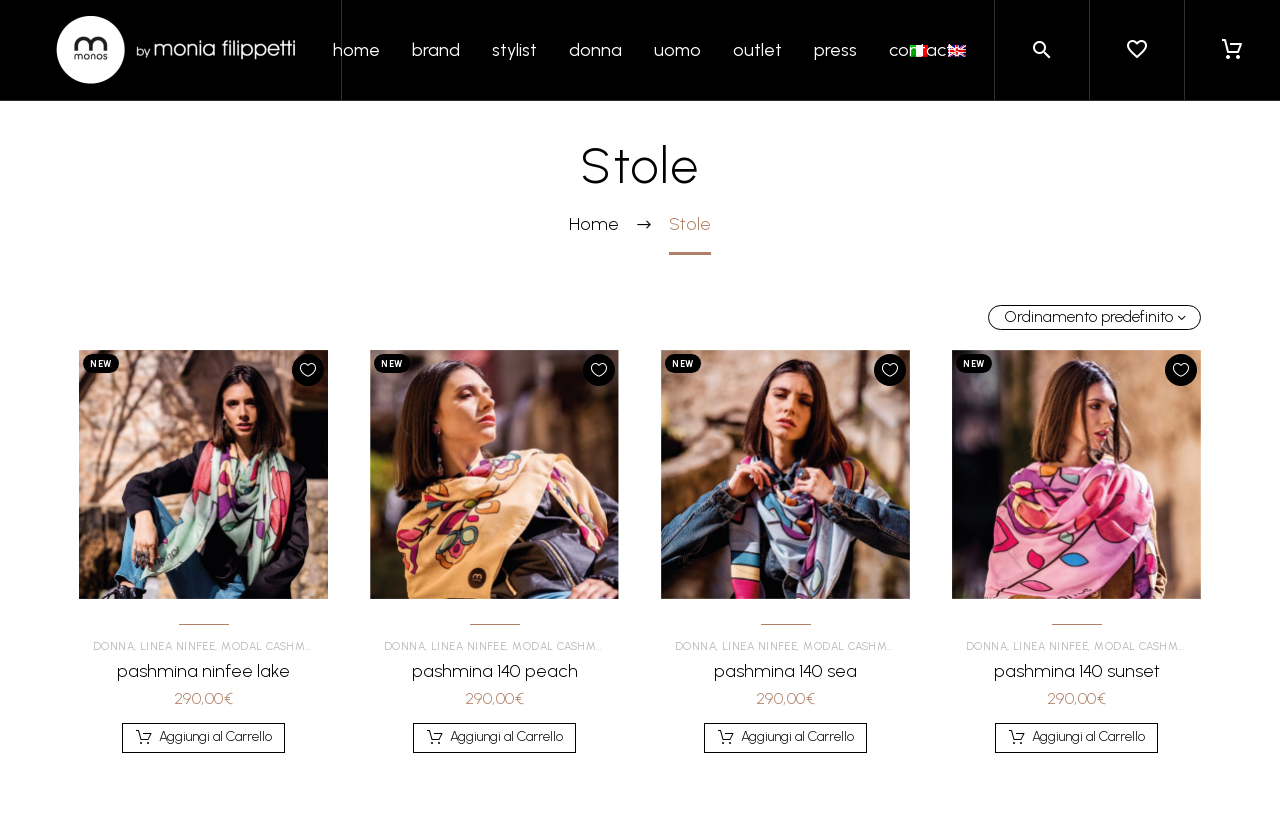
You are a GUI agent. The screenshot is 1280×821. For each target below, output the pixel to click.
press (835, 50)
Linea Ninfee (183, 646)
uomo (677, 50)
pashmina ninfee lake (203, 671)
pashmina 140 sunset (1077, 671)
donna (595, 50)
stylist (514, 50)
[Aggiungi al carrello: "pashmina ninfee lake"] (204, 738)
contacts (925, 50)
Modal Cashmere (279, 646)
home (356, 50)
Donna (119, 646)
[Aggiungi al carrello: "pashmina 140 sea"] (786, 738)
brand (436, 50)
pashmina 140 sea (785, 671)
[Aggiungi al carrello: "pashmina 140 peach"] (495, 738)
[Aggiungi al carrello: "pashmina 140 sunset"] (1077, 738)
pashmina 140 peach (495, 671)
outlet (757, 50)
